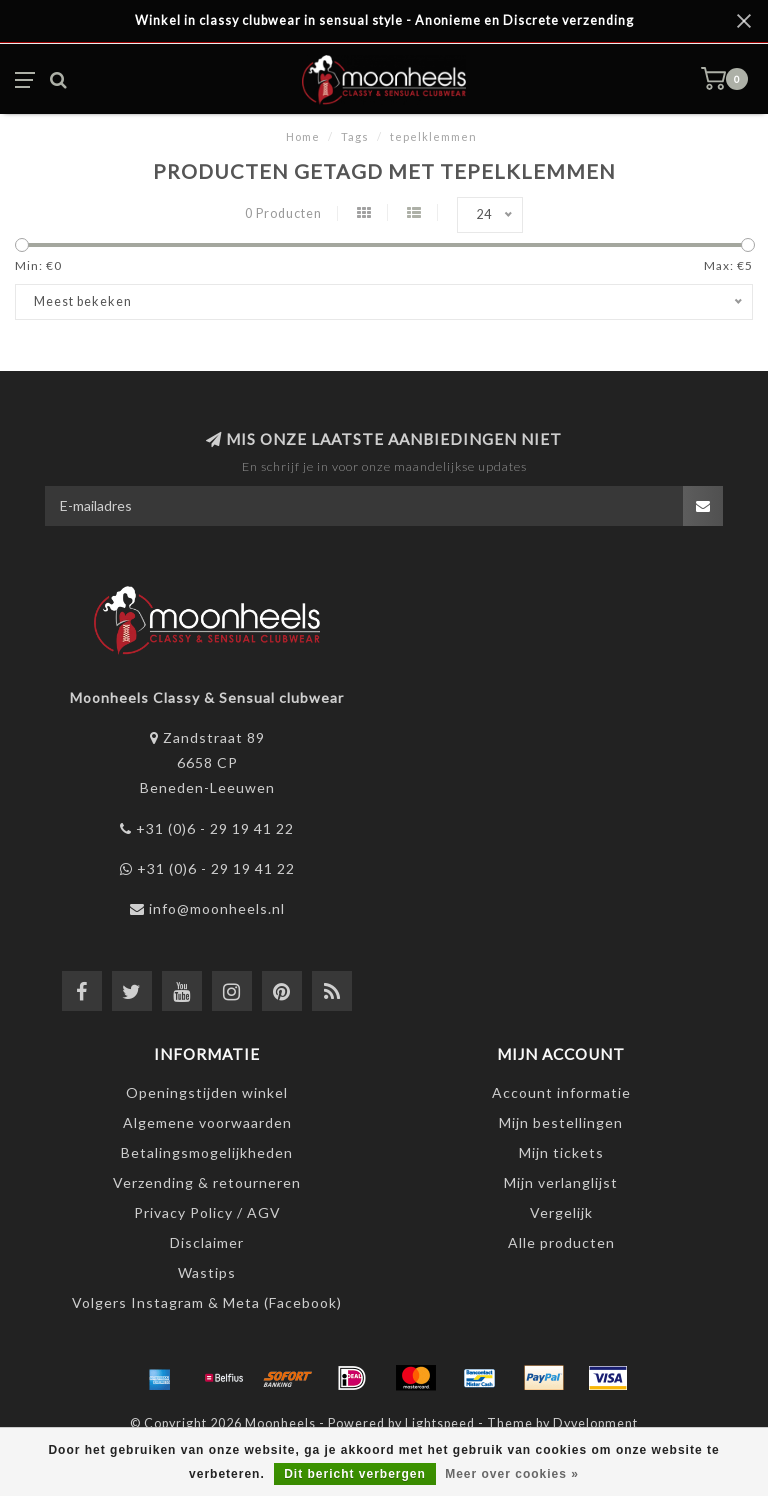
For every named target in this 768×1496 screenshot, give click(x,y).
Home (303, 136)
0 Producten (283, 213)
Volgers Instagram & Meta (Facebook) (207, 1302)
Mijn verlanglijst (561, 1182)
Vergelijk (561, 1212)
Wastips (207, 1272)
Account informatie (561, 1092)
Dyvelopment (595, 1423)
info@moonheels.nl (217, 908)
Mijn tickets (561, 1152)
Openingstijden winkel (207, 1092)
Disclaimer (207, 1242)
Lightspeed (440, 1423)
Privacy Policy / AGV (207, 1212)
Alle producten (561, 1242)
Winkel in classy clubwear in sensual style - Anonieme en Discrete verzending (384, 20)
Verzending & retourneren (207, 1182)
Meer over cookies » (512, 1474)
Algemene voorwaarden (207, 1122)
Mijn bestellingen (561, 1122)
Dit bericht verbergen (355, 1474)
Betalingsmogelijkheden (207, 1152)
